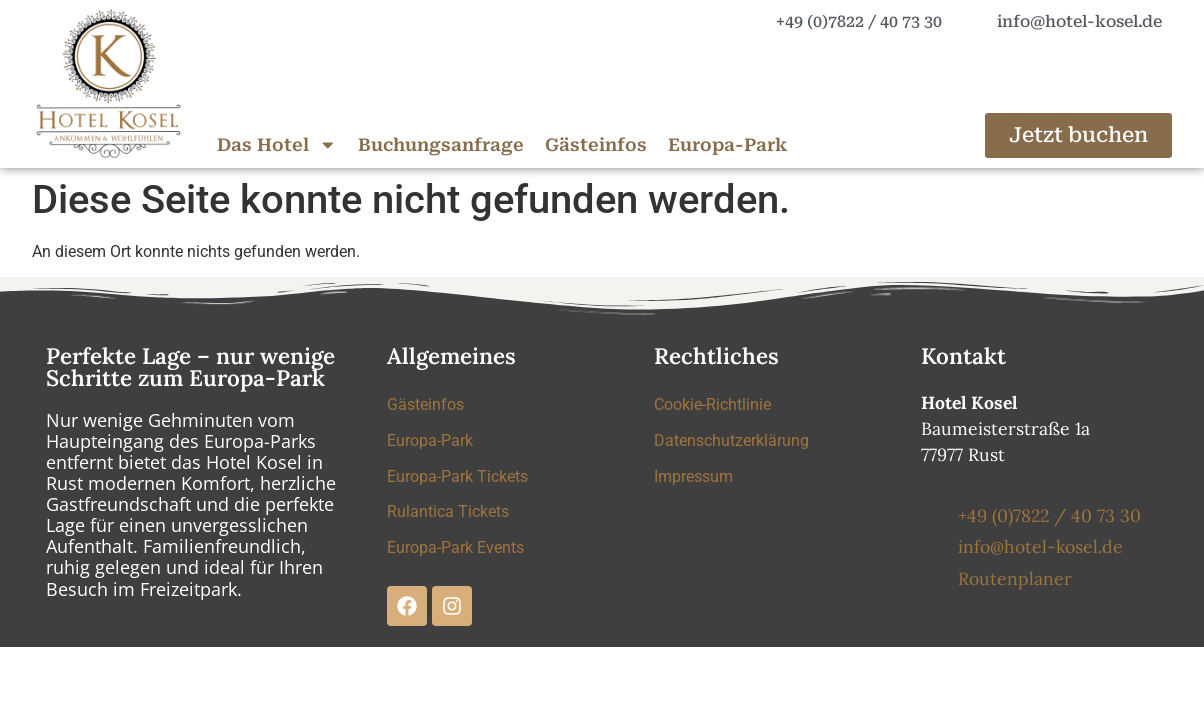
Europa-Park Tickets (457, 476)
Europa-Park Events (455, 548)
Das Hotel (277, 145)
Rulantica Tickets (448, 512)
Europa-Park (727, 145)
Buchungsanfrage (441, 145)
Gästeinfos (596, 145)
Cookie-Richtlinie (712, 404)
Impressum (693, 476)
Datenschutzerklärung (731, 440)
